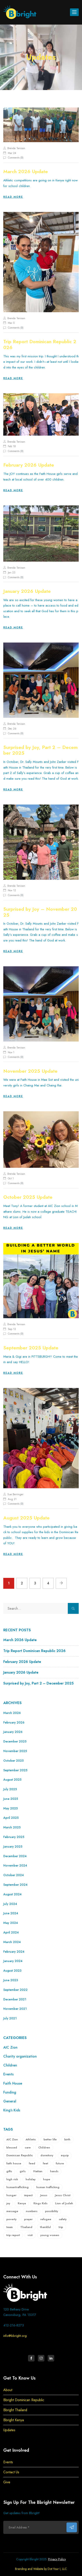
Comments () (15, 158)
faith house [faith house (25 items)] (13, 2163)
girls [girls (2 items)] (23, 2171)
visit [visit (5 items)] (30, 2235)
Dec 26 (12, 729)
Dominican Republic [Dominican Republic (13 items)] (19, 2155)
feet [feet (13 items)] (45, 2163)
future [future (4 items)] (60, 2163)
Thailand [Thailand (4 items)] (26, 2227)
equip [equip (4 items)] (65, 2155)
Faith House (12, 2083)
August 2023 (12, 1970)
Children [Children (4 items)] (44, 2147)
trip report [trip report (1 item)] (13, 2235)
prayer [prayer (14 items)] (28, 2219)
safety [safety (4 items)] (62, 2219)
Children (10, 2065)
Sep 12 (12, 1329)
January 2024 (13, 1961)
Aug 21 (12, 1499)
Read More (13, 197)
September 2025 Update (30, 1347)
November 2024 (15, 1865)
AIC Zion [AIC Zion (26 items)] (12, 2139)
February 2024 (13, 1951)
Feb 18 (12, 446)
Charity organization (20, 2056)
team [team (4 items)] (9, 2227)
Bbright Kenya (13, 2420)
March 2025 (12, 1827)
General (9, 2101)
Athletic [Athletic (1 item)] (31, 2139)
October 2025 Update (27, 1196)
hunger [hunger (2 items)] (11, 2195)
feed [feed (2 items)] (32, 2163)
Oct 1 (11, 1178)
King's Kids (11, 2110)
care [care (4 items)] (28, 2147)
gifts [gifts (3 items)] (9, 2171)
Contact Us (11, 2472)
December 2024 (15, 1856)
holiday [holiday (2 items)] (30, 2179)
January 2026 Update (27, 591)
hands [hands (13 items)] (54, 2171)
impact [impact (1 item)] (28, 2195)
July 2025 (10, 1789)
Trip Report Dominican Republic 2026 (39, 344)
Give (6, 2482)
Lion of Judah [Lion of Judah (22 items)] (64, 2203)
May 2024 (10, 1923)
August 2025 (12, 1779)
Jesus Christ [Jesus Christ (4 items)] (62, 2195)
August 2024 (12, 1894)
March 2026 (12, 1713)
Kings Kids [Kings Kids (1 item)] (40, 2203)
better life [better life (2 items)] (50, 2139)
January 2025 (12, 1846)
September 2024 (15, 1884)
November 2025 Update (30, 1070)
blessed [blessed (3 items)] (11, 2147)
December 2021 (14, 1999)
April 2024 (11, 1932)
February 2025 (13, 1837)
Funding (9, 2092)
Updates (9, 2430)
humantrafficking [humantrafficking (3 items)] (17, 2187)
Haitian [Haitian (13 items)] (37, 2171)
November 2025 (15, 1751)
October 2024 (13, 1875)
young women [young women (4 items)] (49, 2235)
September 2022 (15, 1990)
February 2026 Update (28, 464)
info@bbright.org (15, 2335)
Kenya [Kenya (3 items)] (22, 2203)
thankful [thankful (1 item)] (45, 2227)
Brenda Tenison (16, 148)
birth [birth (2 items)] (67, 2139)
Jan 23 (11, 573)
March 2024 (12, 1942)
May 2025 (10, 1808)
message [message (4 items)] (12, 2211)
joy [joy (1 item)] (8, 2203)
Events (8, 2074)
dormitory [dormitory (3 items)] (46, 2155)
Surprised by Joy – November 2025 (40, 911)
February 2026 (13, 1722)
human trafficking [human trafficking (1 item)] (47, 2187)
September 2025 (15, 1770)
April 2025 (11, 1818)
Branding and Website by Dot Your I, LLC (41, 2569)
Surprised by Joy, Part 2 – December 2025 (40, 750)
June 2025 (10, 1799)
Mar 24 (12, 153)
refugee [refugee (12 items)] (45, 2219)
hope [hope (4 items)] (46, 2179)
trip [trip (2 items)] (61, 2227)
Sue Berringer (15, 1494)
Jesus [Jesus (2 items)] (43, 2195)
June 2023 (10, 1980)
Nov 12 (12, 890)
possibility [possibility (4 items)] (51, 2211)
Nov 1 (11, 1052)
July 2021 (10, 2018)
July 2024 (10, 1904)
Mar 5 (11, 323)
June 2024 (10, 1913)
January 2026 (13, 1732)
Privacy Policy (57, 2559)
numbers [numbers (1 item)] (31, 2211)
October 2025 (13, 1760)
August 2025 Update (26, 1517)
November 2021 (15, 2009)
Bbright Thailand (15, 2409)
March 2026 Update (25, 171)
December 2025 (14, 1741)
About (7, 2389)
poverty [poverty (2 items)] (11, 2219)
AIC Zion (10, 2047)
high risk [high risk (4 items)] (12, 2179)
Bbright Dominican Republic (23, 2399)
